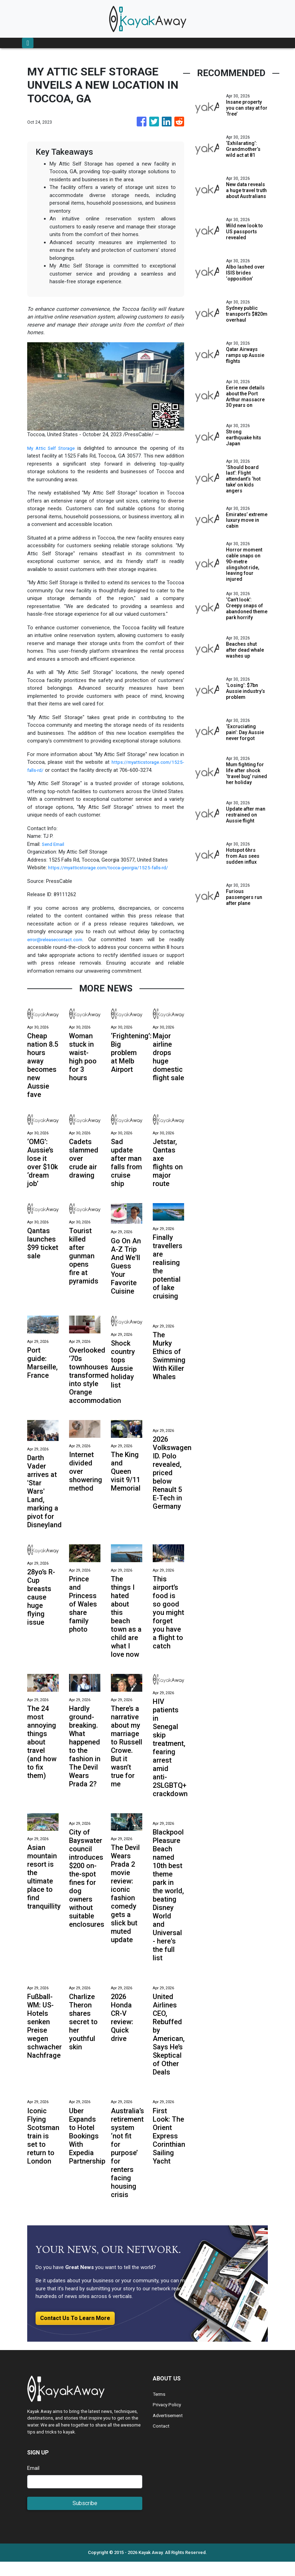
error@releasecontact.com (58, 947)
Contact (162, 2440)
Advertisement (169, 2430)
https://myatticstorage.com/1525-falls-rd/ (75, 770)
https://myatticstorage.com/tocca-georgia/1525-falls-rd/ (113, 875)
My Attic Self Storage (52, 448)
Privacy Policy (168, 2419)
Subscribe (85, 2518)
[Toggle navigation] (27, 43)
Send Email (54, 852)
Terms (160, 2408)
